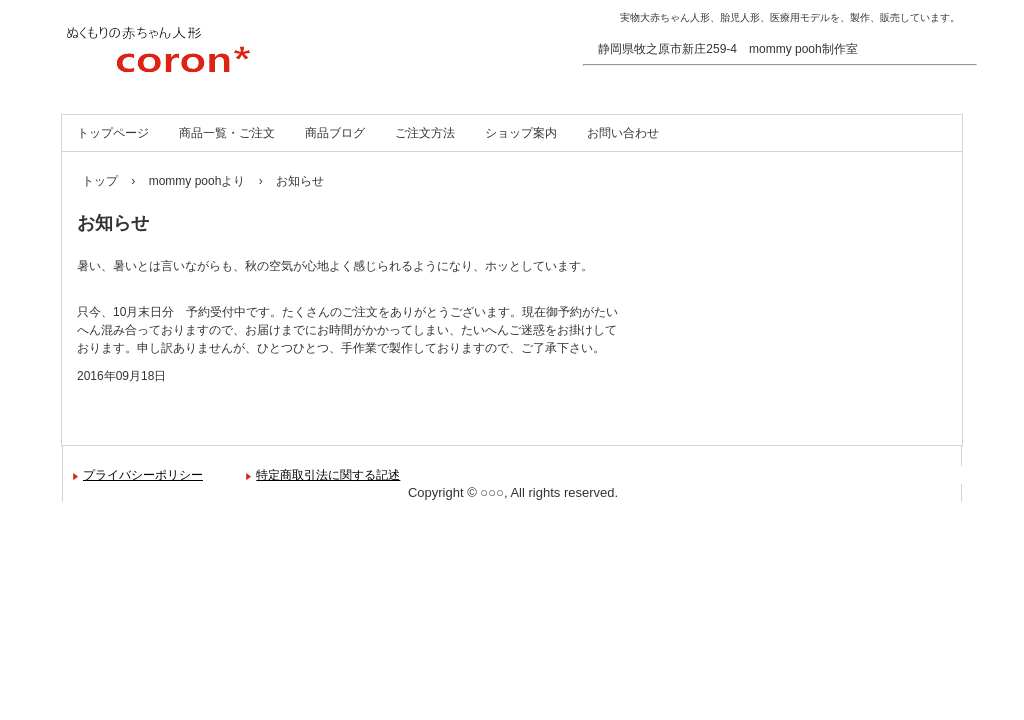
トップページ (113, 133)
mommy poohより (197, 181)
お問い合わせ (623, 133)
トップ (100, 181)
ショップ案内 (521, 133)
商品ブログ (335, 133)
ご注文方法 (425, 133)
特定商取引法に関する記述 (328, 475)
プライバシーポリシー (143, 475)
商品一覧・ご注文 (227, 133)
